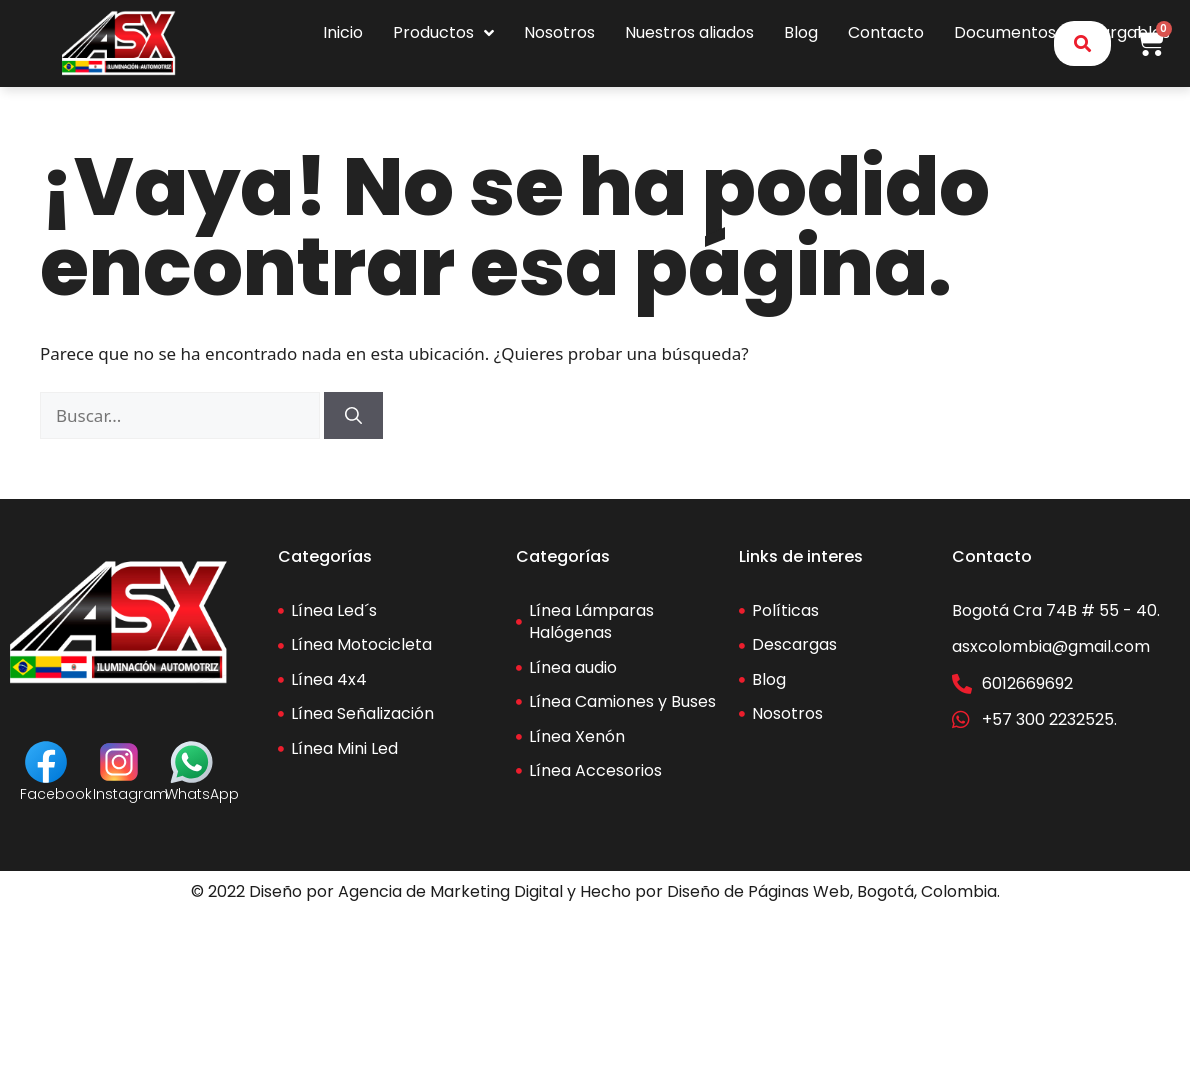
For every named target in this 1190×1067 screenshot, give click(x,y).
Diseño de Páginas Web (758, 891)
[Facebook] (46, 762)
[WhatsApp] (192, 762)
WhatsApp (202, 794)
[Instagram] (119, 762)
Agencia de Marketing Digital (450, 891)
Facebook (56, 794)
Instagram (130, 794)
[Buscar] (353, 416)
